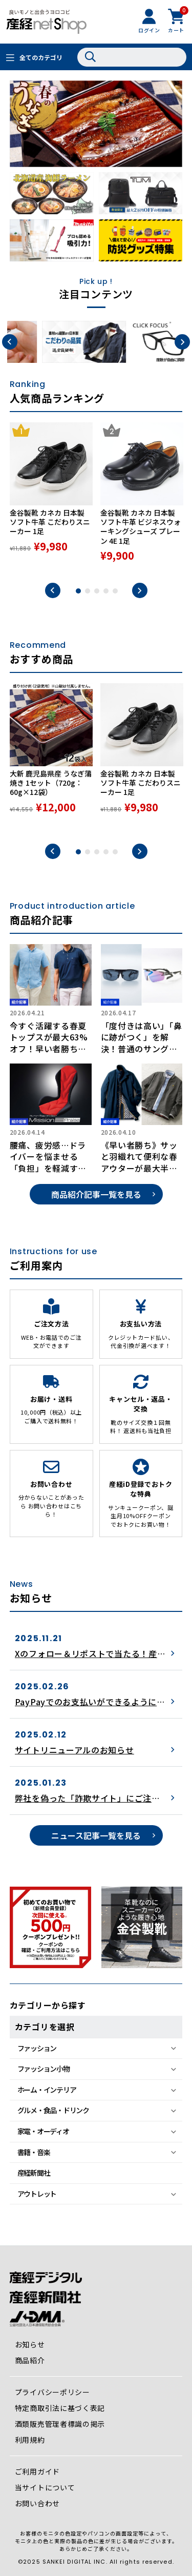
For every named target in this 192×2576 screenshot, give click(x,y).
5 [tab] (115, 591)
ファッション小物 (43, 2068)
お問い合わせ (37, 2503)
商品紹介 (30, 2360)
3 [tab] (96, 591)
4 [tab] (106, 591)
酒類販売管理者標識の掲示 (60, 2424)
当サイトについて (45, 2487)
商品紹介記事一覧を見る (96, 1194)
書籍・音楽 (33, 2152)
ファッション (36, 2048)
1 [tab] (78, 591)
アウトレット (36, 2194)
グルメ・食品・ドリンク (53, 2110)
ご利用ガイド (37, 2471)
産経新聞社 (33, 2173)
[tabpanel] (51, 497)
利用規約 (30, 2440)
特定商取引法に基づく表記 (60, 2408)
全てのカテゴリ (40, 57)
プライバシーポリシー (52, 2392)
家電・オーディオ (43, 2131)
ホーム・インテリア (46, 2089)
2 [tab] (87, 591)
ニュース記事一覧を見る (96, 1835)
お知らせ (30, 2344)
